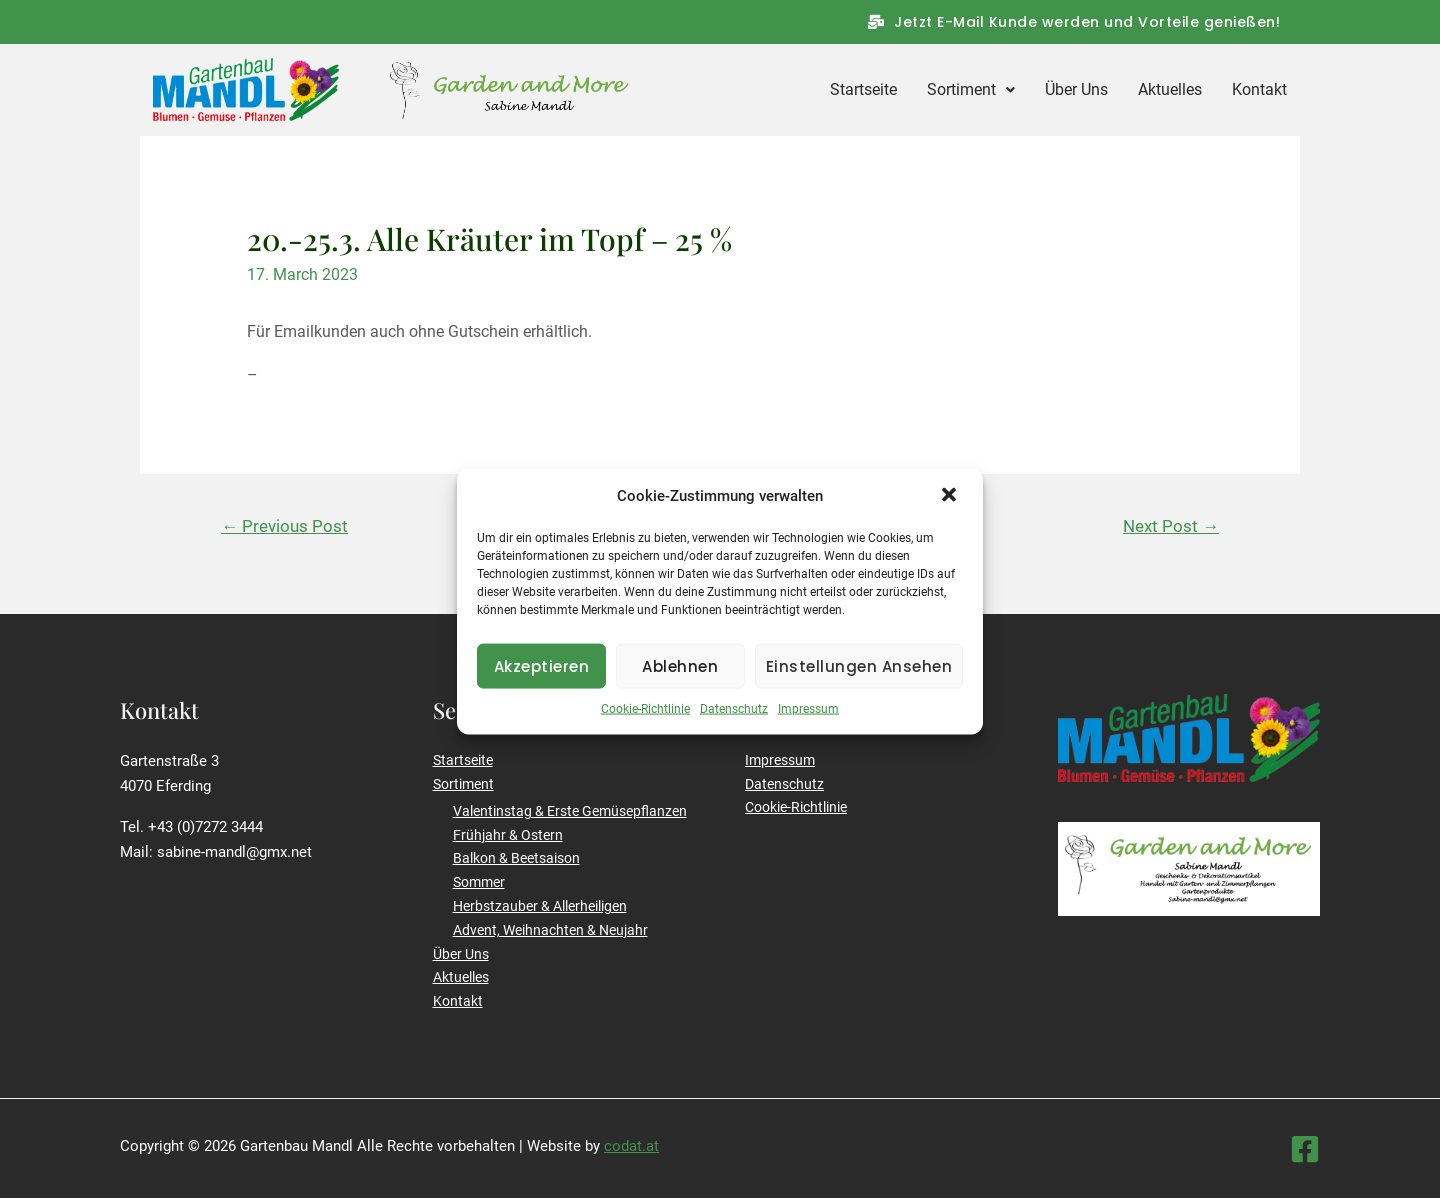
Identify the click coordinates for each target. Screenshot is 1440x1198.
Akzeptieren (542, 684)
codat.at (631, 1146)
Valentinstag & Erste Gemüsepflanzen (570, 811)
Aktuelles (1170, 89)
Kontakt (1259, 89)
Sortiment (971, 89)
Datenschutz (734, 728)
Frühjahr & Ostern (508, 835)
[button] (951, 515)
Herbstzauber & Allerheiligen (540, 906)
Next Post (1171, 526)
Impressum (808, 728)
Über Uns (1076, 89)
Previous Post (284, 526)
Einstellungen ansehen (859, 684)
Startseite (863, 89)
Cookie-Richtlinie (645, 728)
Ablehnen (680, 684)
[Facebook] (1305, 1149)
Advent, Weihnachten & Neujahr (550, 930)
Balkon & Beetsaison (516, 858)
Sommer (479, 882)
